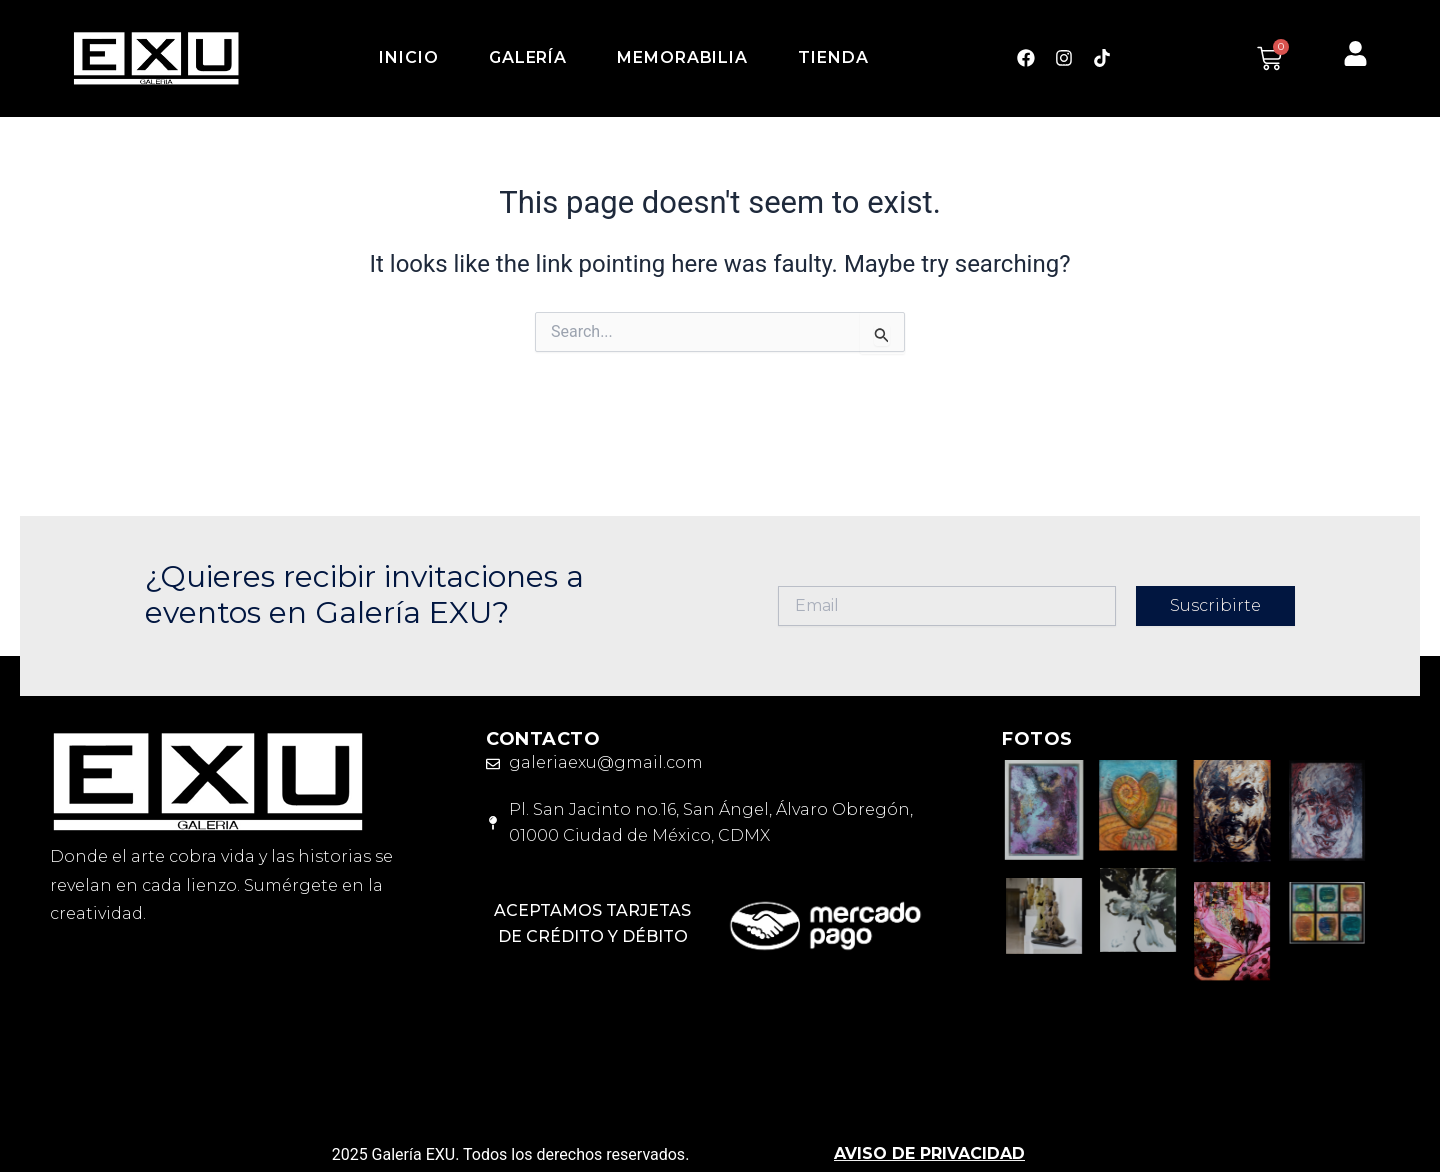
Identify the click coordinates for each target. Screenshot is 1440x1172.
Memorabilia (682, 57)
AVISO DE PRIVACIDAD (929, 1153)
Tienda (833, 57)
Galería (528, 57)
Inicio (408, 57)
